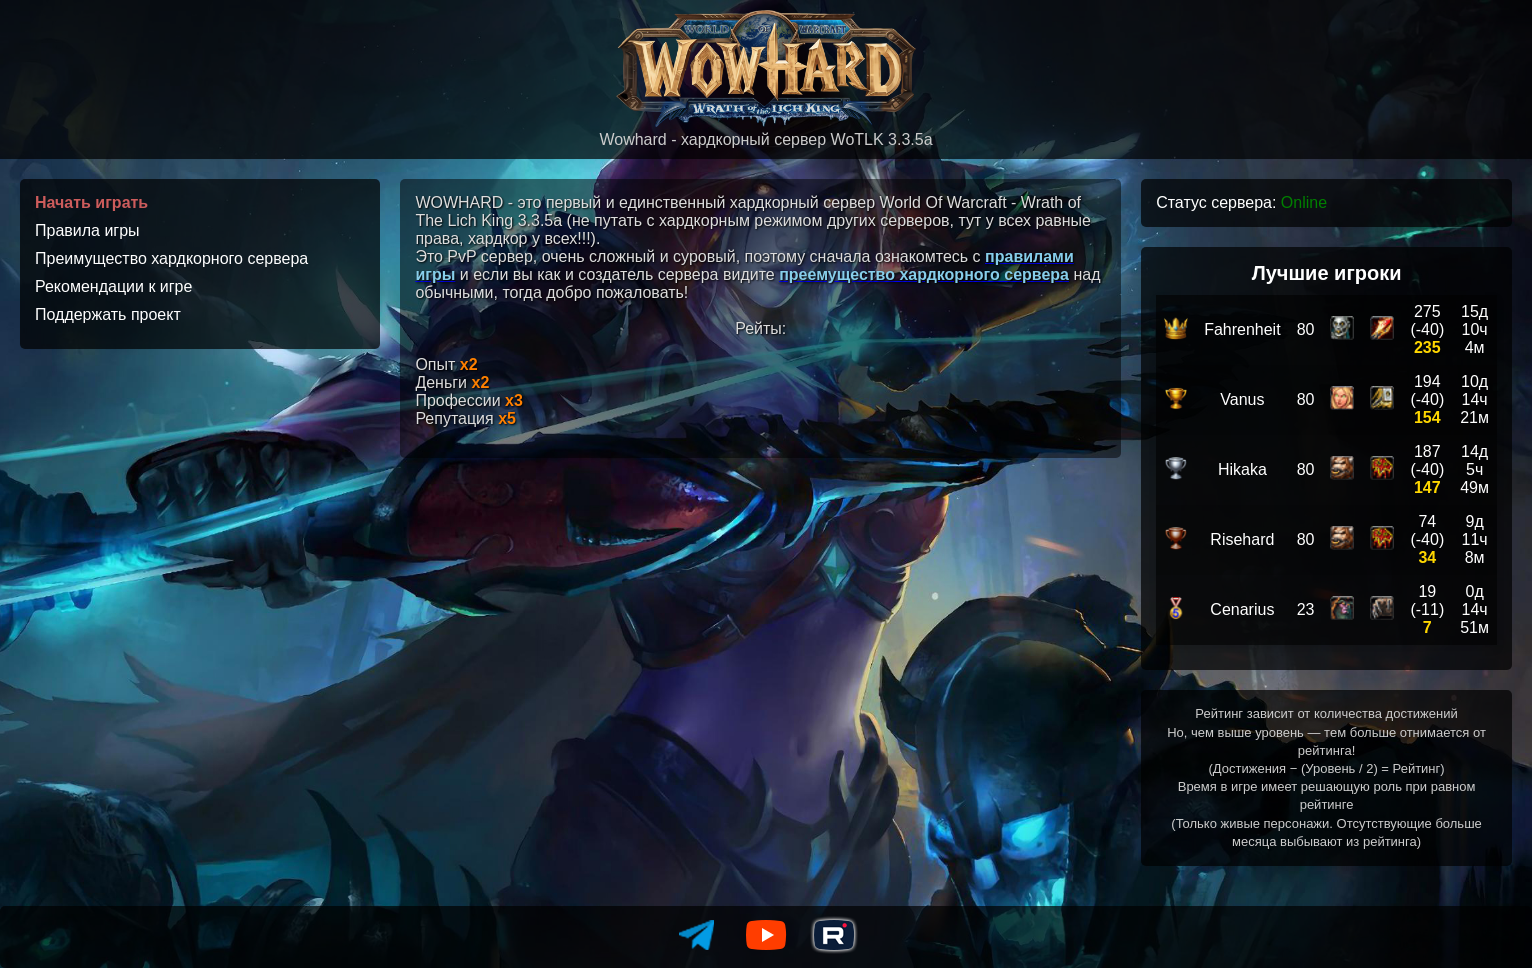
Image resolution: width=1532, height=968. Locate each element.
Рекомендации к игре (113, 286)
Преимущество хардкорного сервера (171, 258)
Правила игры (87, 230)
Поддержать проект (108, 314)
